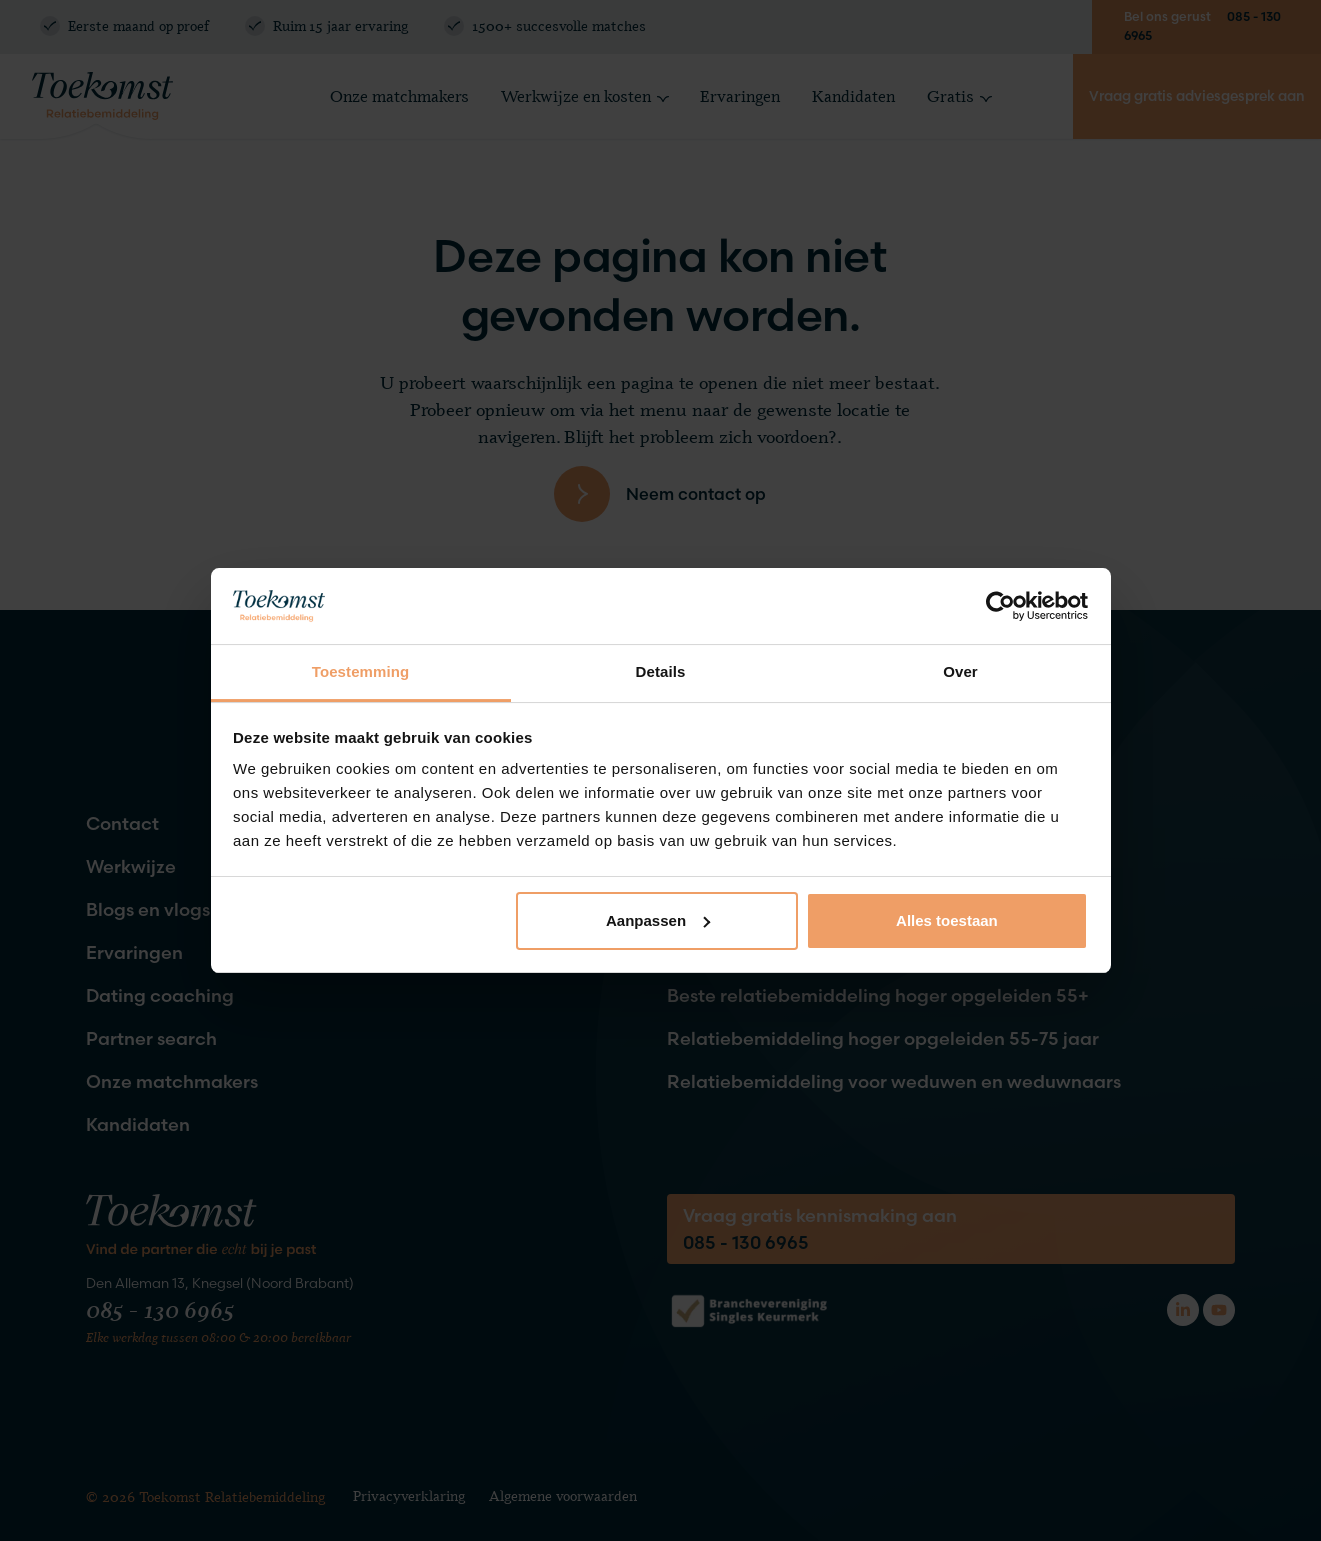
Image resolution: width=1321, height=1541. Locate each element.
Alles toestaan (947, 920)
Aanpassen (658, 920)
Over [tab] (960, 671)
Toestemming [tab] (361, 671)
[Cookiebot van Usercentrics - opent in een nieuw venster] (1000, 606)
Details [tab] (661, 671)
